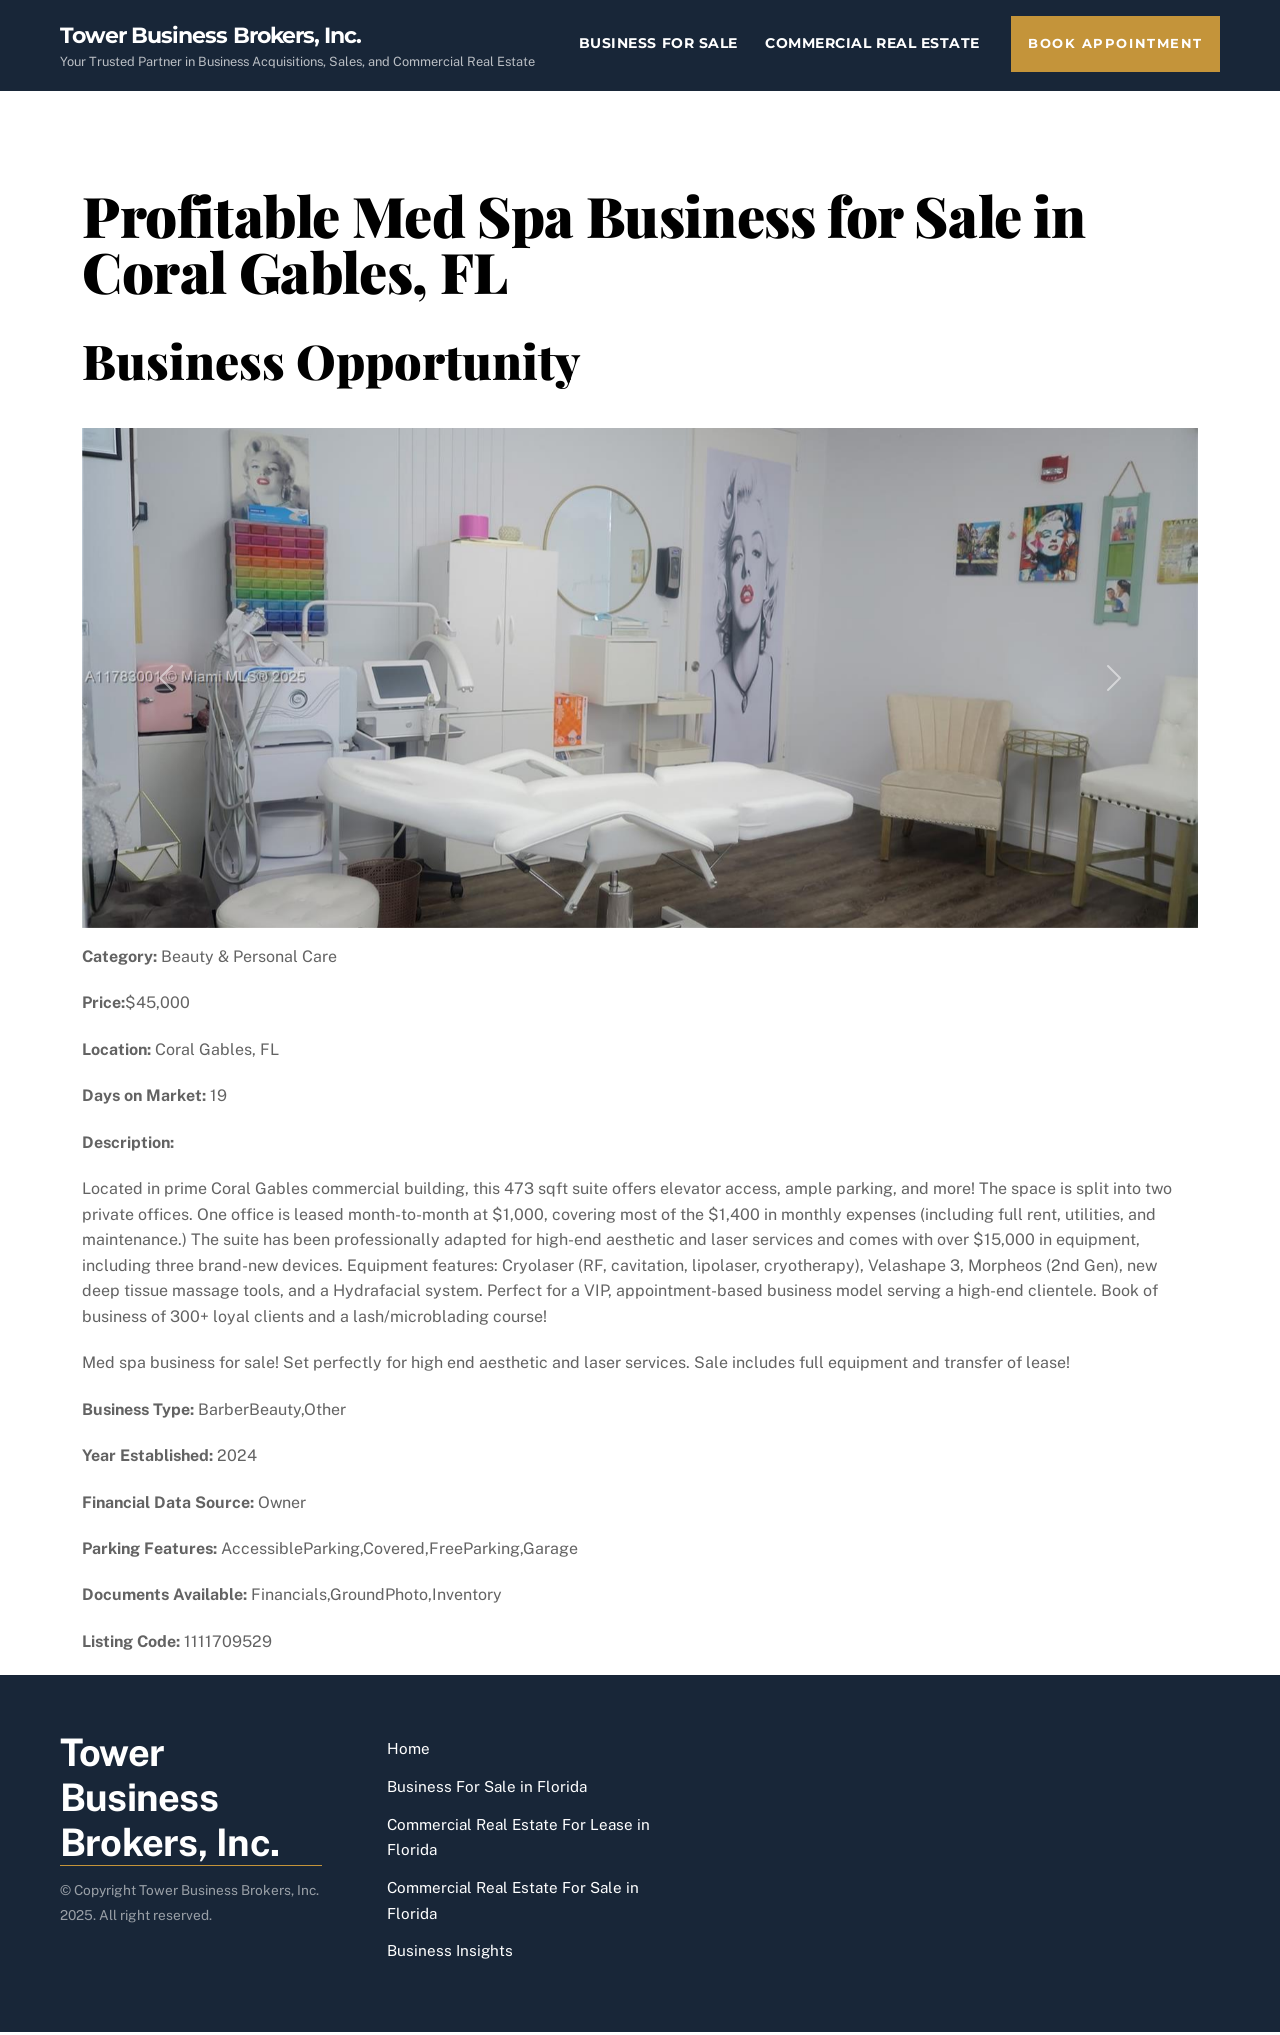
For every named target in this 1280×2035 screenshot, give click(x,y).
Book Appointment (1115, 43)
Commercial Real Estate (872, 43)
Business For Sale (658, 43)
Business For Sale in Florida (487, 1788)
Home (408, 1751)
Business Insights (450, 1953)
